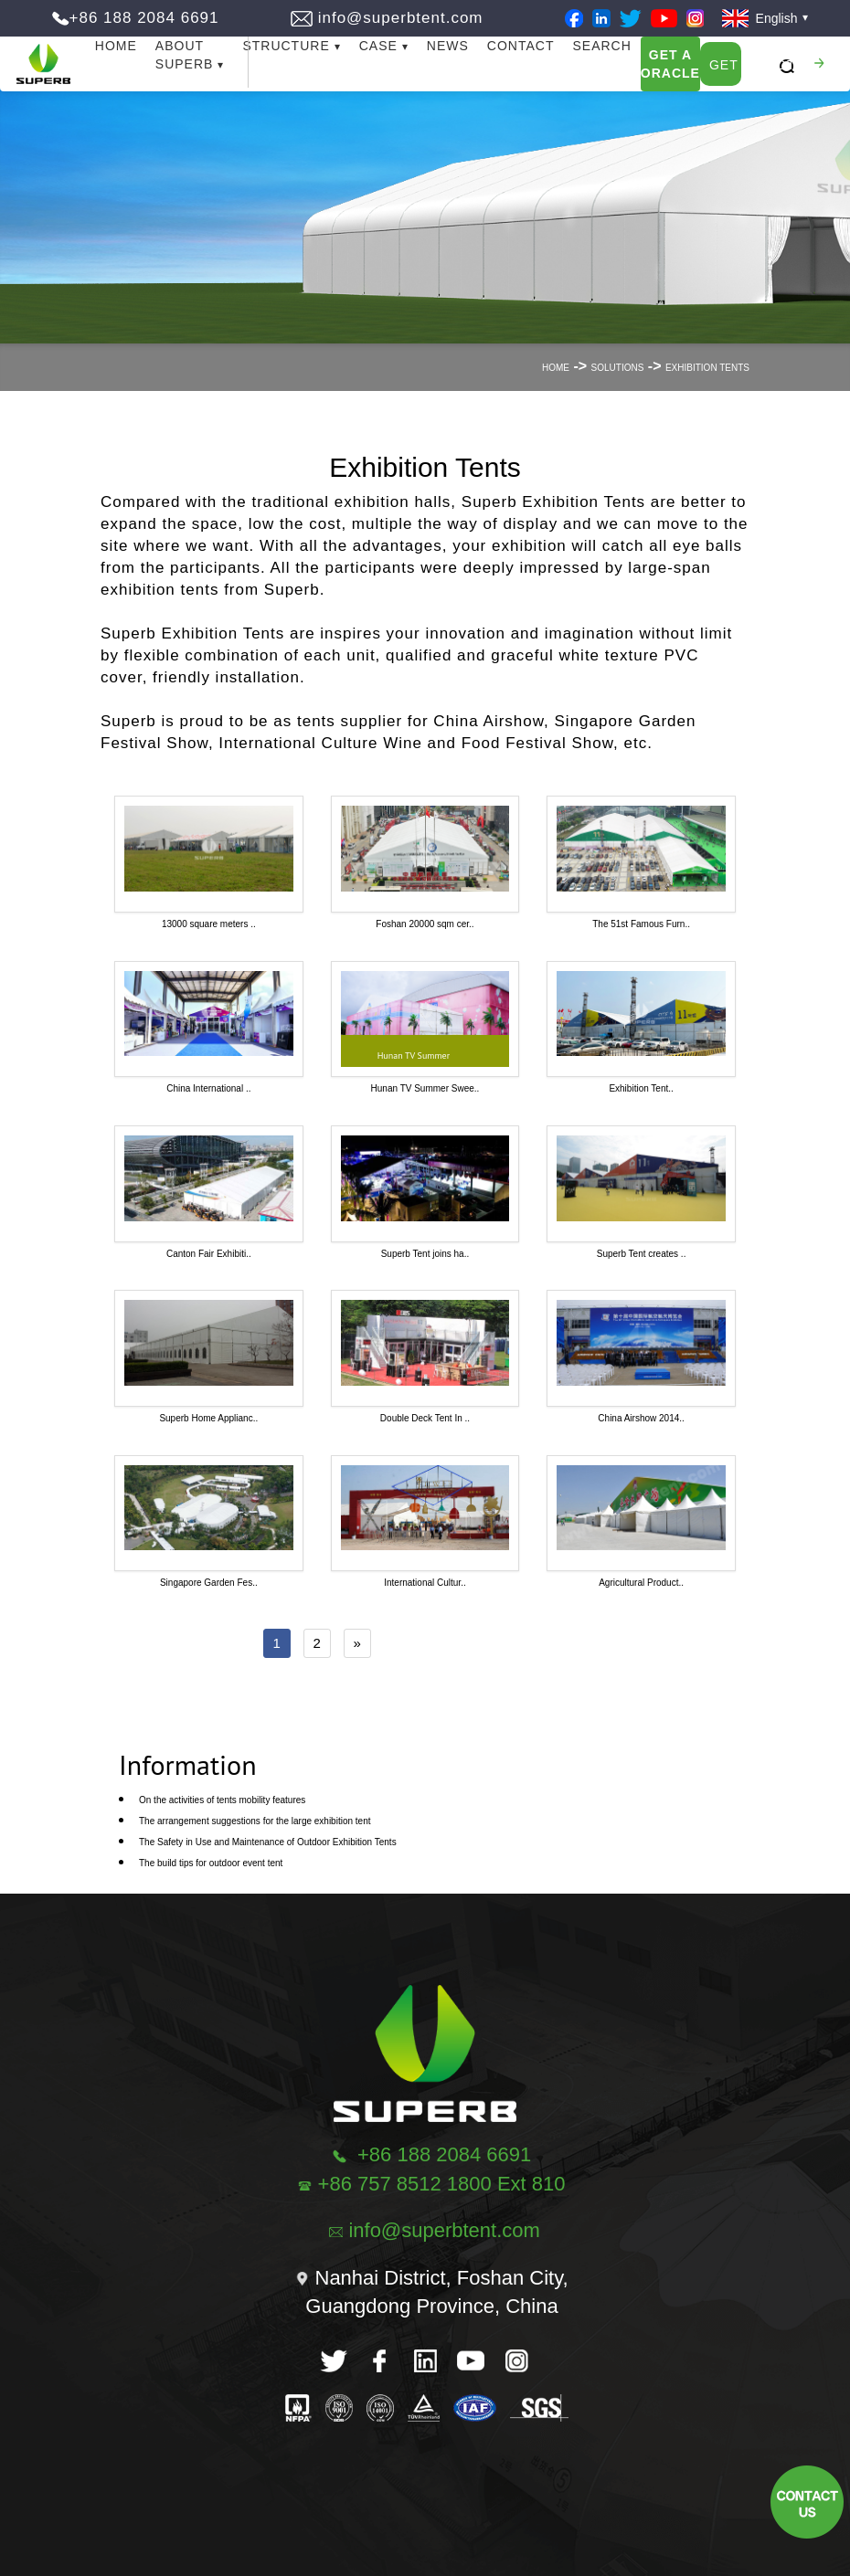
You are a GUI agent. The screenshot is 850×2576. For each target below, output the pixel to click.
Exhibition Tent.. (641, 1088)
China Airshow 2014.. (641, 1418)
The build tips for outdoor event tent (210, 1863)
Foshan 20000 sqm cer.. (424, 924)
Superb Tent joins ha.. (425, 1254)
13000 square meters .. (209, 924)
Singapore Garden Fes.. (209, 1583)
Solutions (617, 368)
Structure (285, 45)
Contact (521, 45)
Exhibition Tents (707, 368)
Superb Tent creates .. (641, 1254)
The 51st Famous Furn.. (641, 924)
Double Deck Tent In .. (425, 1418)
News (448, 45)
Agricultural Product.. (641, 1583)
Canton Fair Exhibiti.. (208, 1254)
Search (601, 45)
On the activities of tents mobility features (222, 1800)
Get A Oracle (670, 64)
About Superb (184, 54)
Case (378, 45)
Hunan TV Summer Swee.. (425, 1088)
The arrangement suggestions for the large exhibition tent (255, 1821)
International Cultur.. (425, 1583)
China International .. (208, 1088)
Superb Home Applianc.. (208, 1418)
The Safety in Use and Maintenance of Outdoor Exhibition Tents (268, 1842)
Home (116, 45)
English (760, 18)
